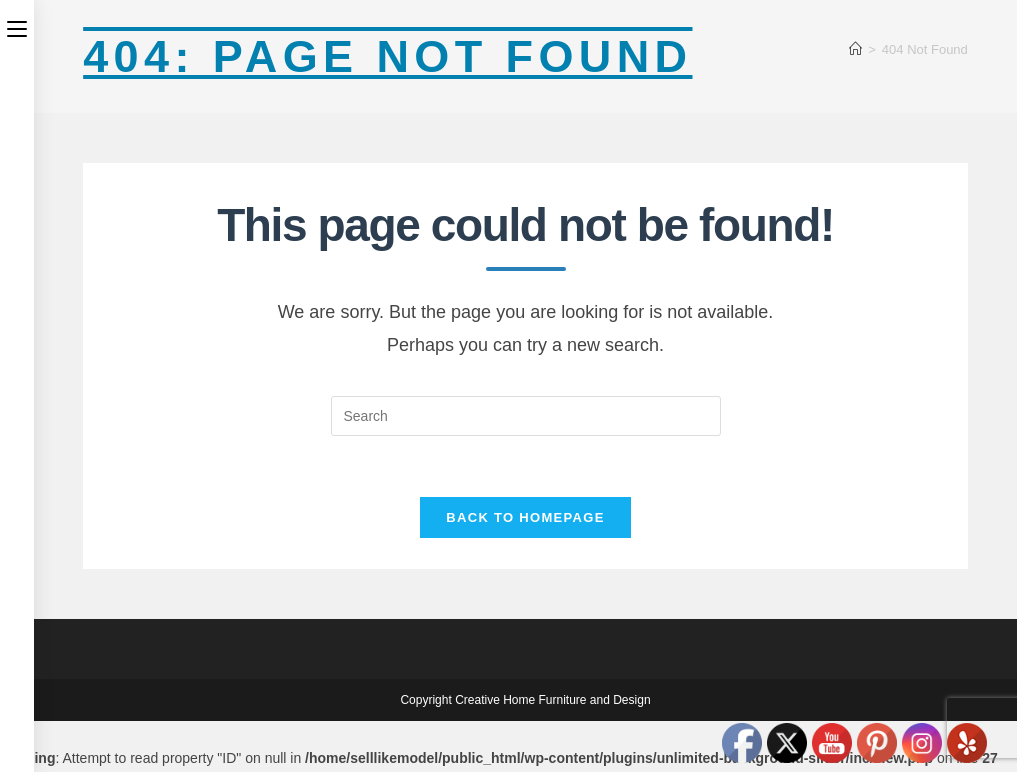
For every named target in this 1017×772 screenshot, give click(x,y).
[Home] (855, 49)
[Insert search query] (526, 416)
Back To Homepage (525, 517)
